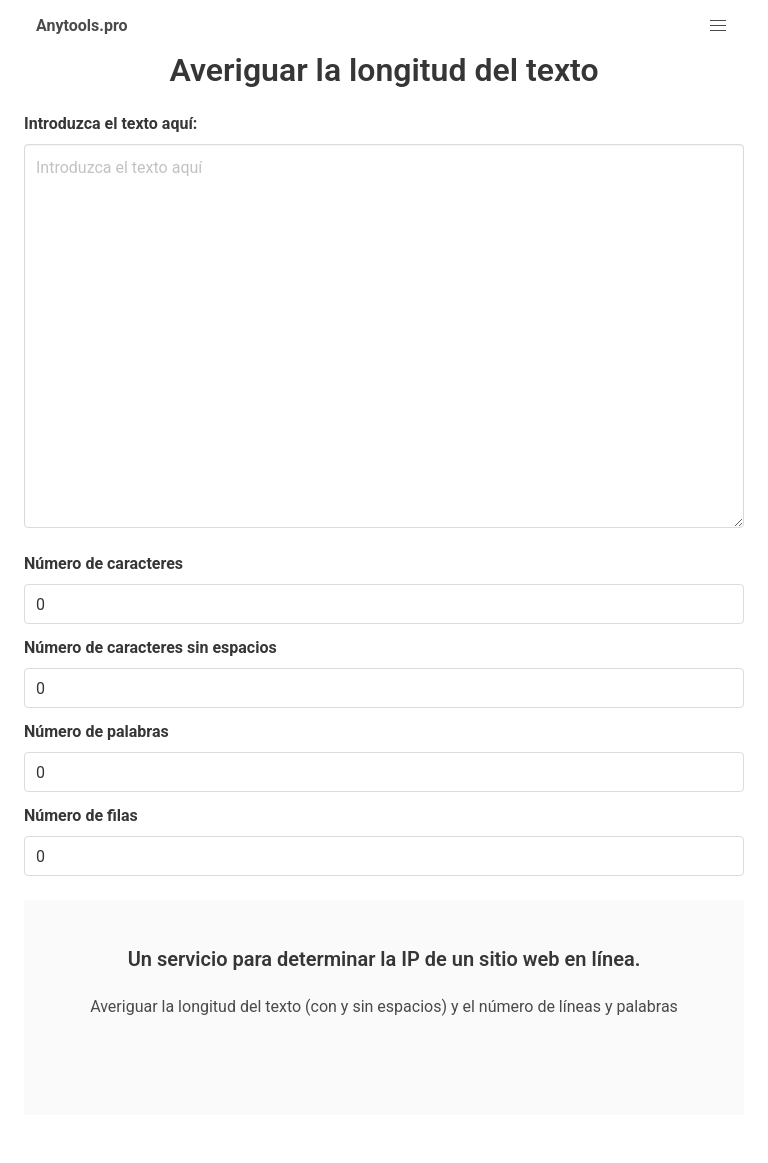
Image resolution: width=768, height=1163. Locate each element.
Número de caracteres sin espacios (150, 647)
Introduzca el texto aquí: (110, 123)
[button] (718, 26)
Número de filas (81, 815)
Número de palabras (96, 731)
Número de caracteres (103, 563)
